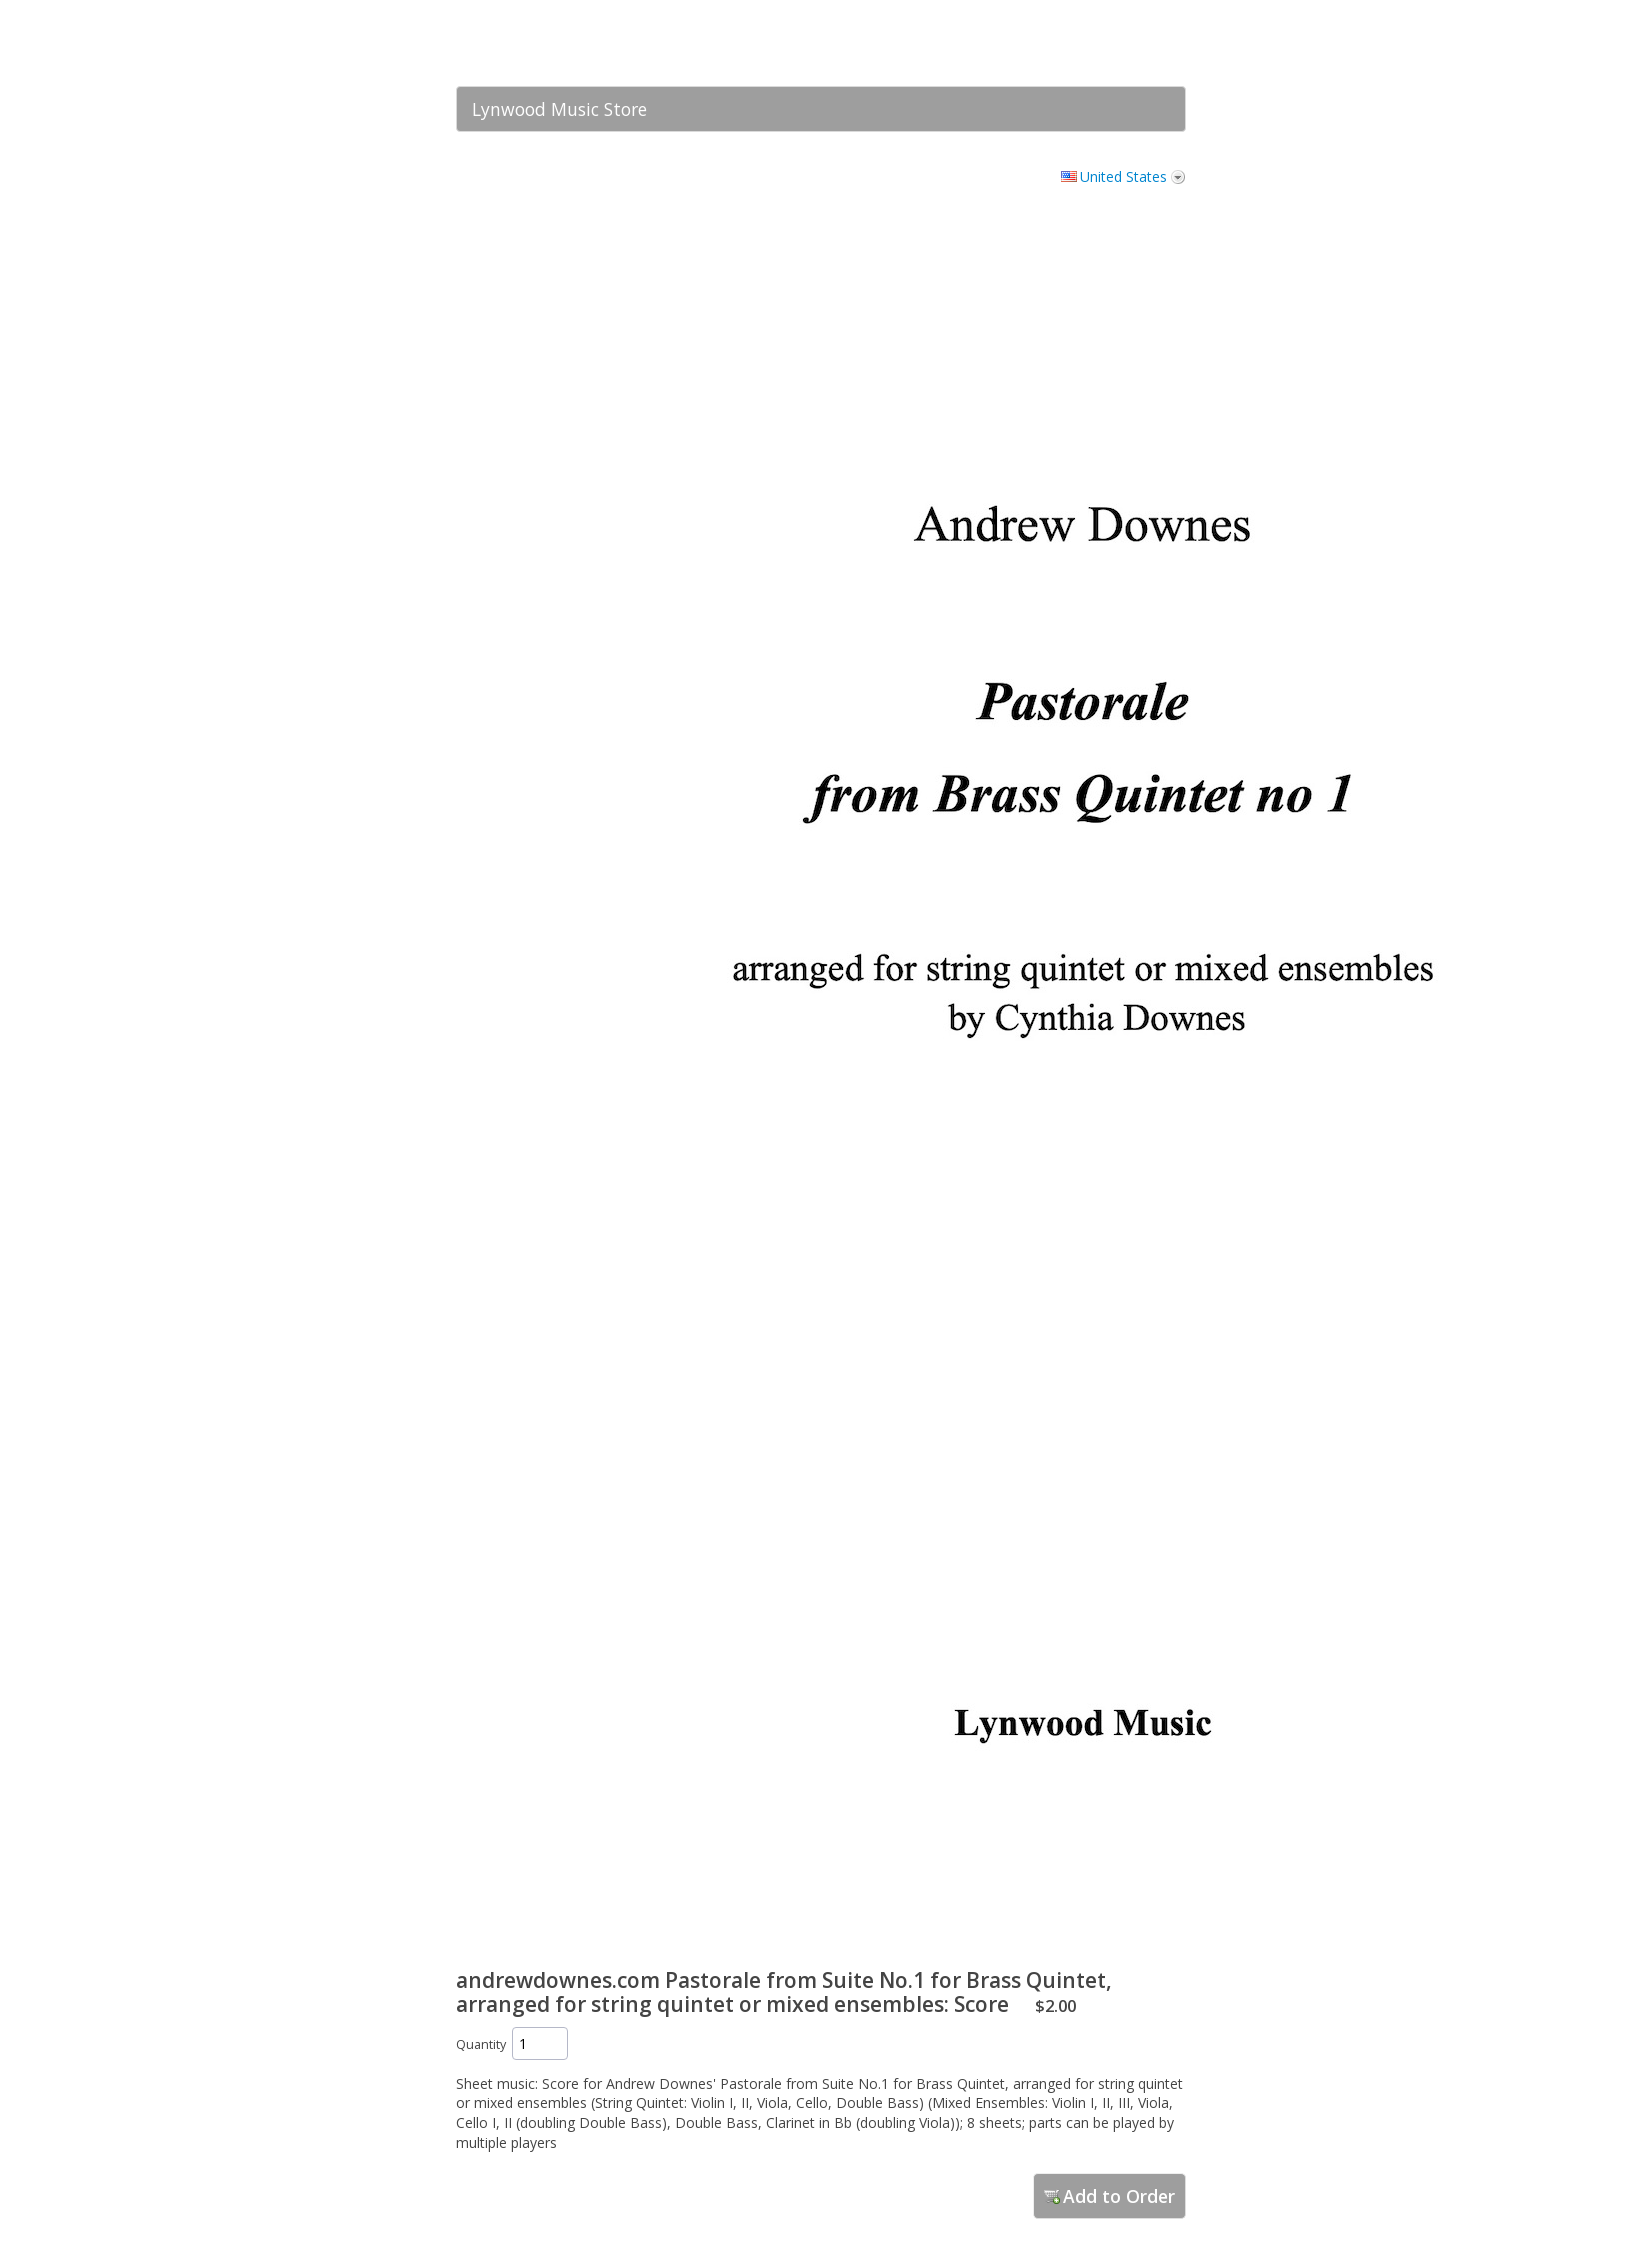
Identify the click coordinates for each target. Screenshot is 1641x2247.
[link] (1131, 43)
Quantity (481, 2044)
